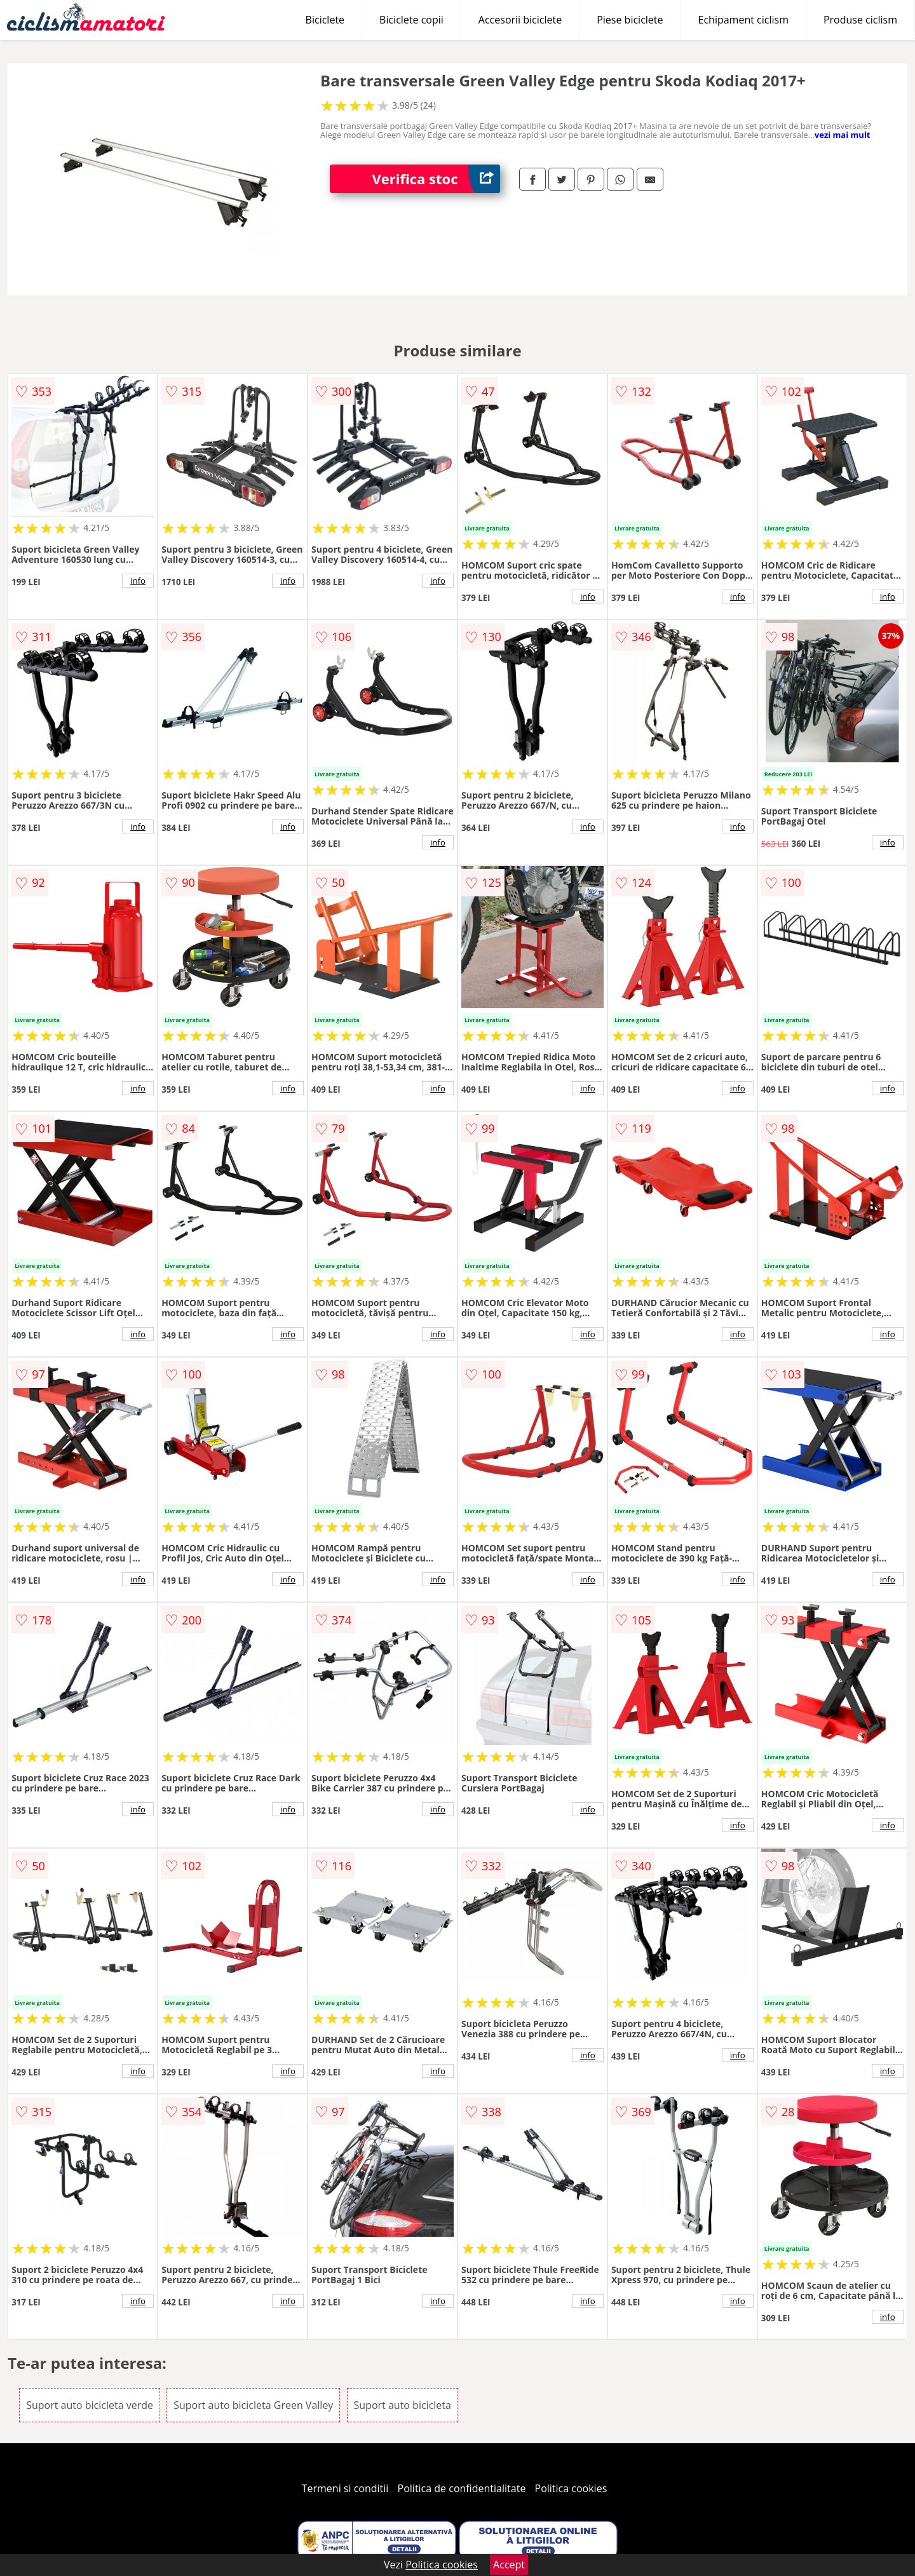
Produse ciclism (860, 20)
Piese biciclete (630, 20)
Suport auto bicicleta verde (89, 2405)
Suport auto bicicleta (402, 2405)
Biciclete (325, 20)
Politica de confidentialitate (462, 2488)
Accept (509, 2565)
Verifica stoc (436, 179)
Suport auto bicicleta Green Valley (253, 2405)
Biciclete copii (411, 20)
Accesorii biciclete (520, 20)
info (138, 580)
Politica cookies (571, 2488)
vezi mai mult (843, 134)
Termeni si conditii (345, 2488)
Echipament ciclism (743, 20)
